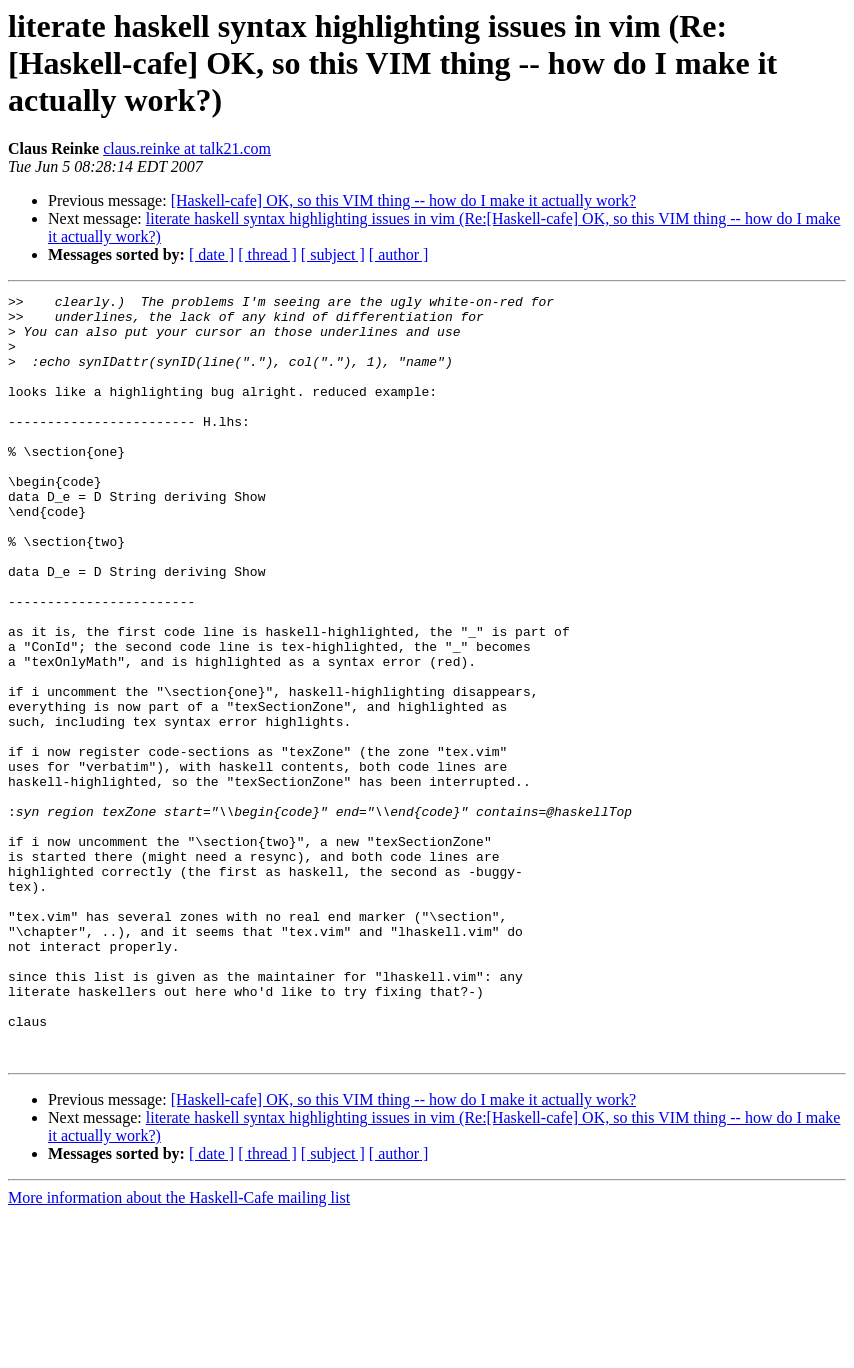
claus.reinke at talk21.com (187, 148)
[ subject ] (333, 254)
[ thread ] (267, 254)
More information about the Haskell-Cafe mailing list (179, 1350)
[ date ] (211, 254)
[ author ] (399, 254)
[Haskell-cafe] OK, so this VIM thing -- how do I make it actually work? (403, 200)
